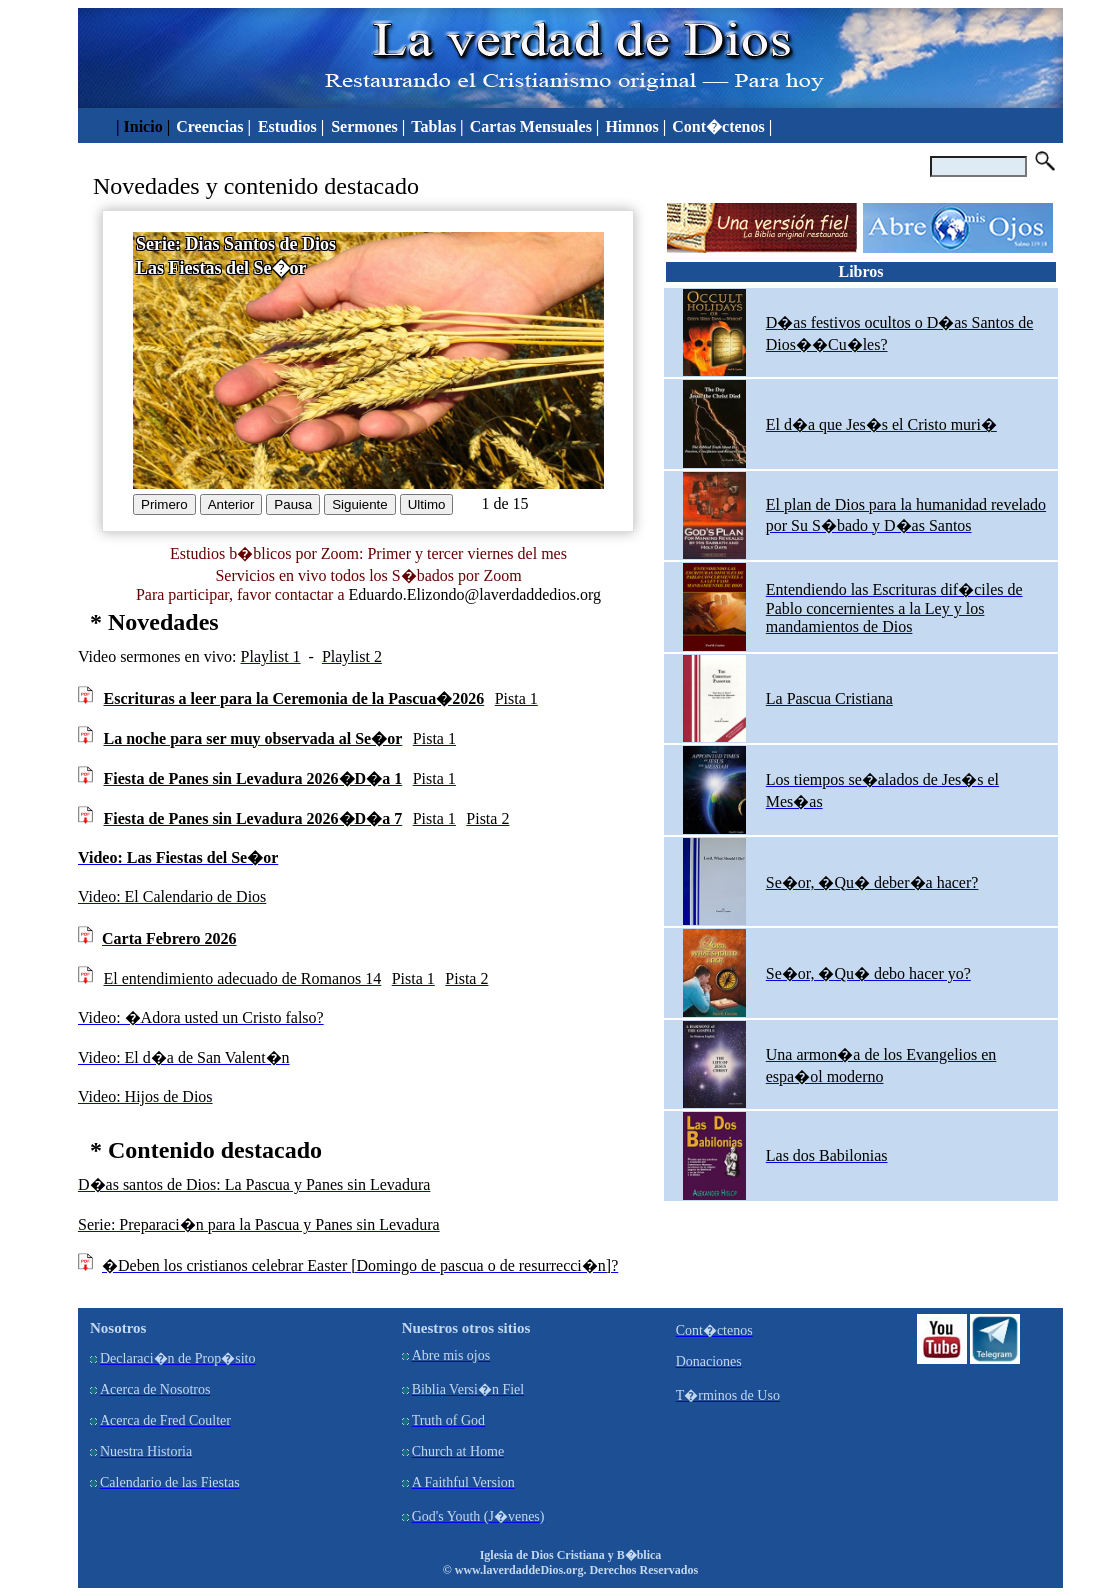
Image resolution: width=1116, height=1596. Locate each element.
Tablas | (437, 126)
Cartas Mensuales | (535, 126)
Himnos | (635, 126)
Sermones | (368, 126)
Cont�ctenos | (722, 126)
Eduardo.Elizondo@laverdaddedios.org (474, 594)
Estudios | (293, 126)
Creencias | (215, 126)
